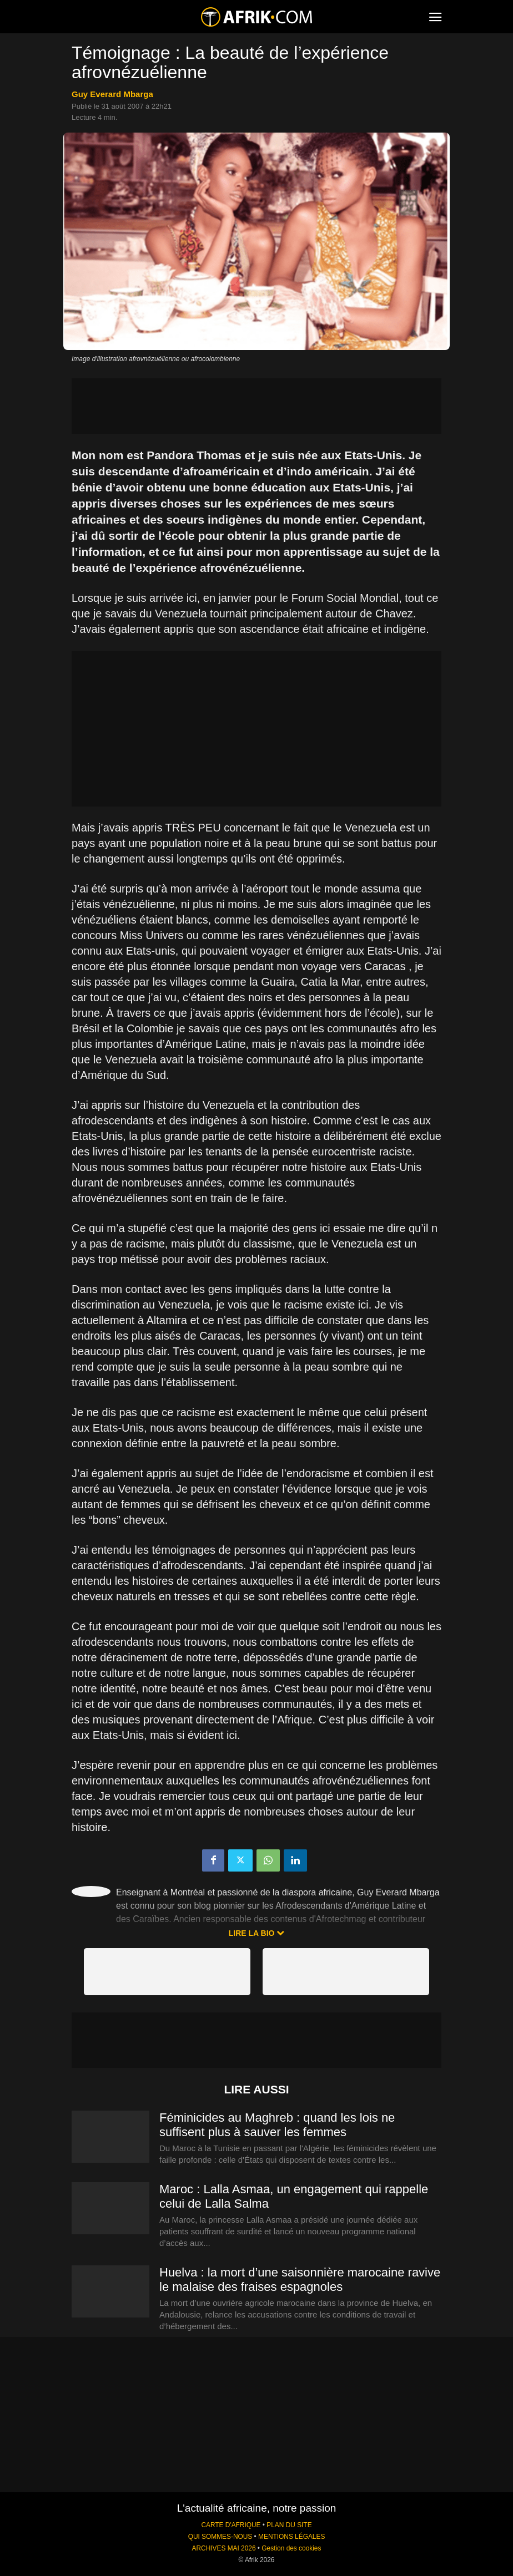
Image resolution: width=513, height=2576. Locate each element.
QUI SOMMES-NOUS (220, 2536)
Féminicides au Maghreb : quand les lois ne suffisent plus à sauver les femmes (277, 2125)
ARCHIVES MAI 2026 (224, 2548)
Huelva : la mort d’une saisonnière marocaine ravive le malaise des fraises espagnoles (299, 2279)
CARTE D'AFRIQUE (230, 2525)
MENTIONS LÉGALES (291, 2536)
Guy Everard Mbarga (112, 94)
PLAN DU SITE (288, 2525)
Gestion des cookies (291, 2548)
